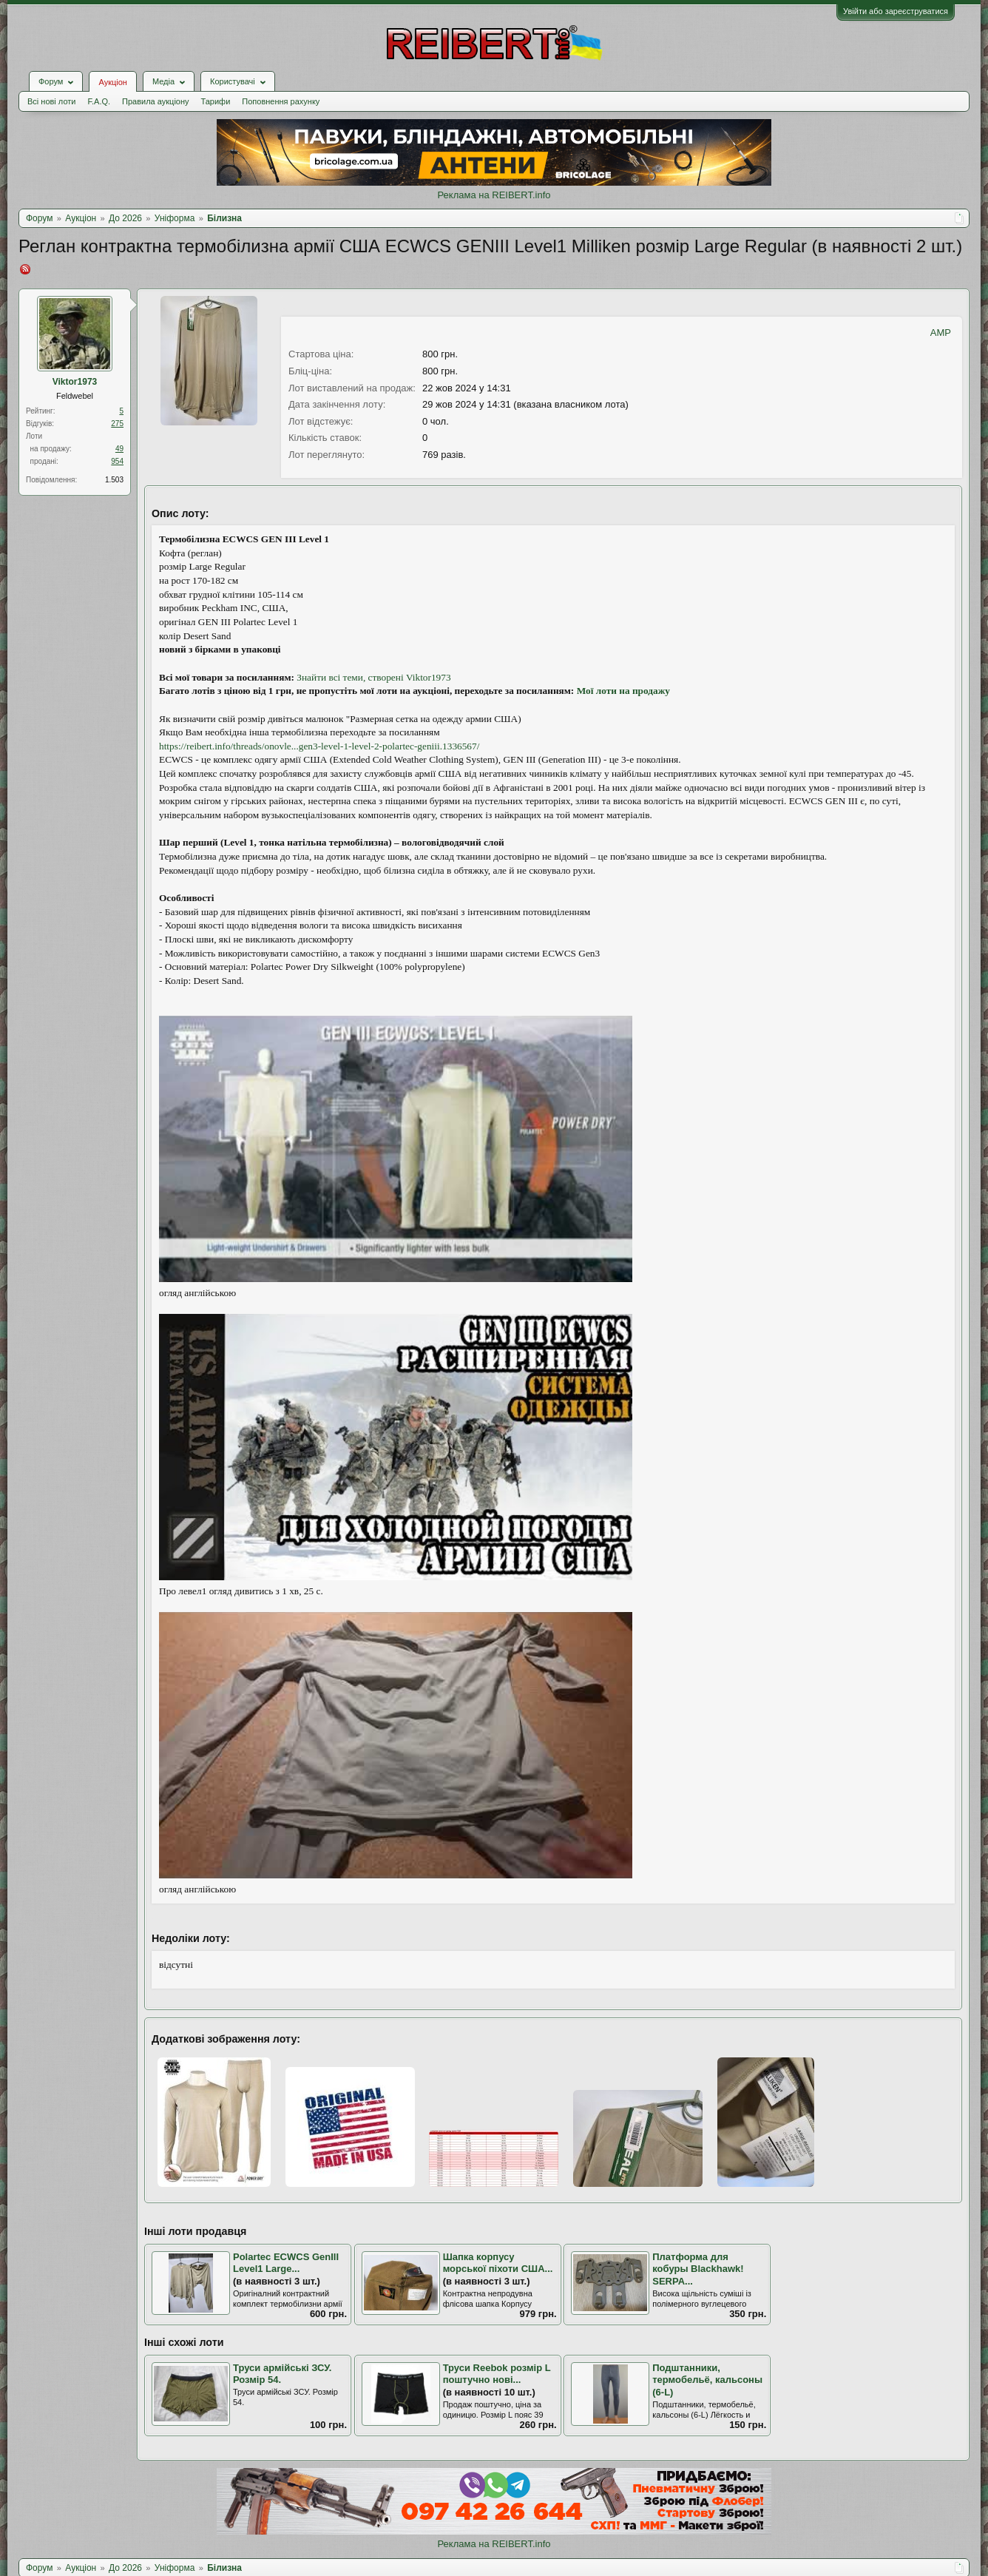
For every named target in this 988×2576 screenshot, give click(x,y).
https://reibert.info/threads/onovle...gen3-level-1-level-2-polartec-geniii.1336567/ (319, 746)
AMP (940, 332)
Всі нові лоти (51, 101)
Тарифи (216, 101)
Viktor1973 (75, 382)
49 (119, 449)
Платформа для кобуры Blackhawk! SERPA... (697, 2269)
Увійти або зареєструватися (895, 11)
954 (117, 461)
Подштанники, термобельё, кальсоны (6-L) (707, 2380)
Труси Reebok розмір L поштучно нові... (497, 2374)
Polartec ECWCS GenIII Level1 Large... (286, 2263)
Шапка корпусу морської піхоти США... (498, 2263)
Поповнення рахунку (280, 101)
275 (117, 423)
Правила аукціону (155, 101)
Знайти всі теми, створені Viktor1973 (373, 677)
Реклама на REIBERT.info (493, 194)
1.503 (114, 480)
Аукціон (112, 82)
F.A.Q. (98, 101)
